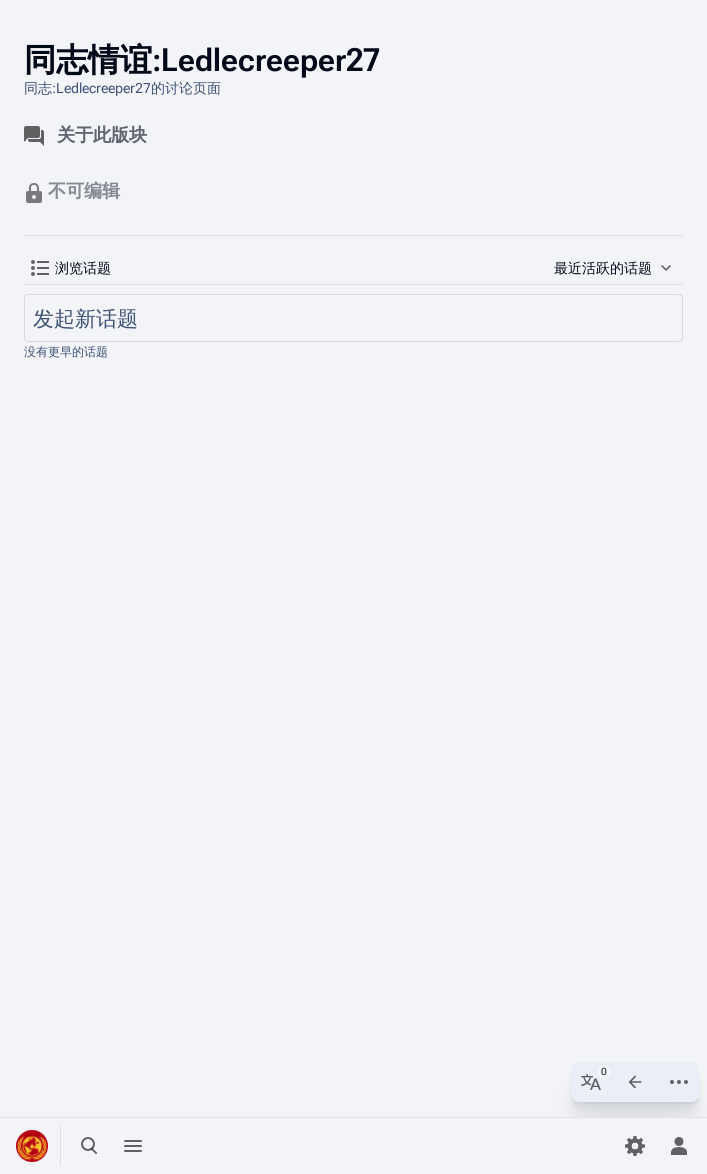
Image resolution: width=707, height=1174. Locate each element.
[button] (71, 268)
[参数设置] (635, 1146)
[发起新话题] (353, 318)
